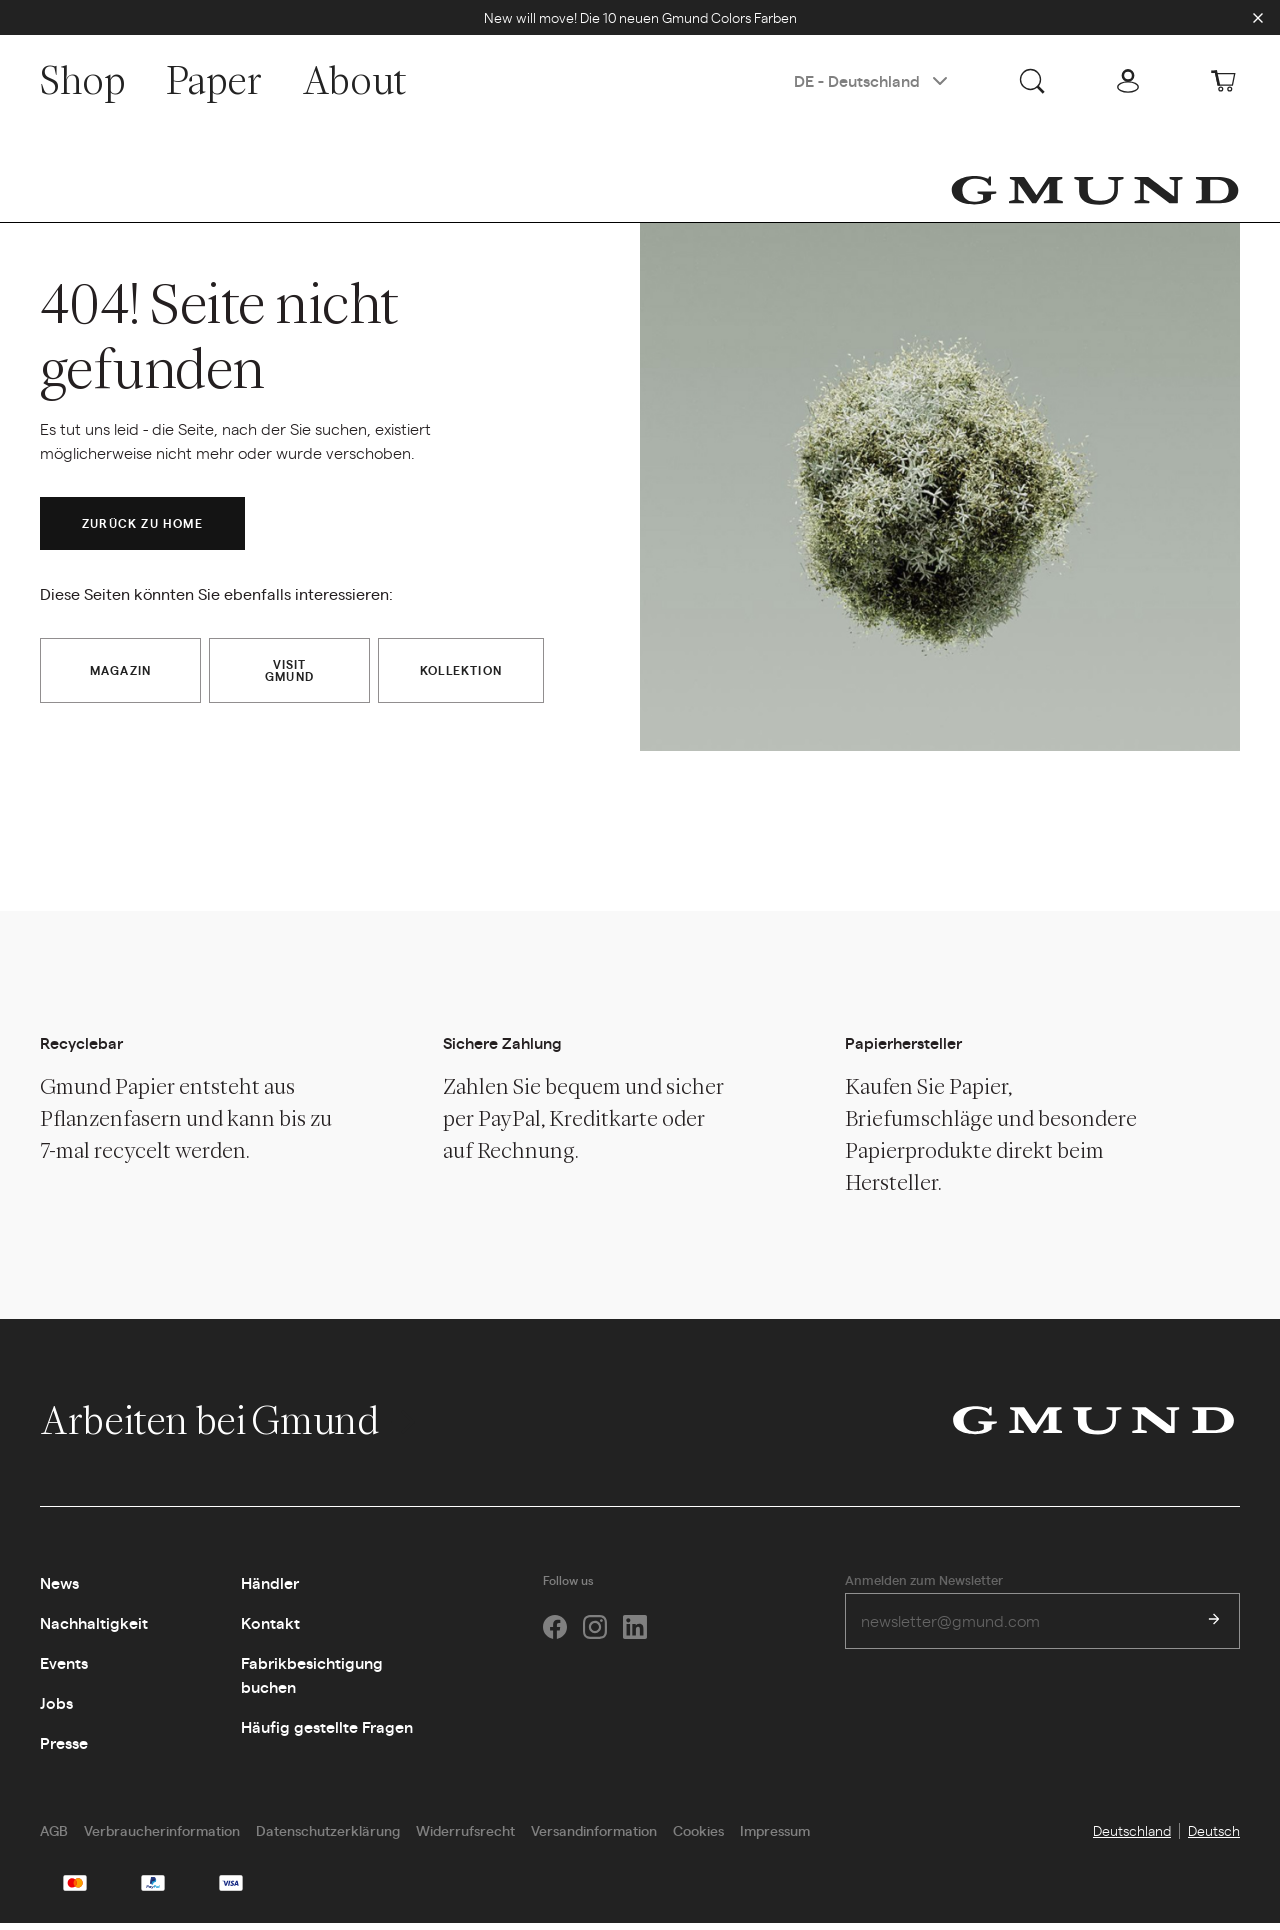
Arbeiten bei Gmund (230, 1427)
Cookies (698, 1837)
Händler (270, 1589)
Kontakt (270, 1629)
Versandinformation (594, 1837)
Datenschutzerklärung (328, 1837)
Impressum (775, 1837)
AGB (54, 1837)
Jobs (56, 1709)
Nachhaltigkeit (94, 1629)
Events (64, 1669)
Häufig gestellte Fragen (327, 1733)
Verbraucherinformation (162, 1837)
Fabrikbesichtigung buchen (312, 1681)
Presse (64, 1749)
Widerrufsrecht (465, 1837)
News (59, 1589)
